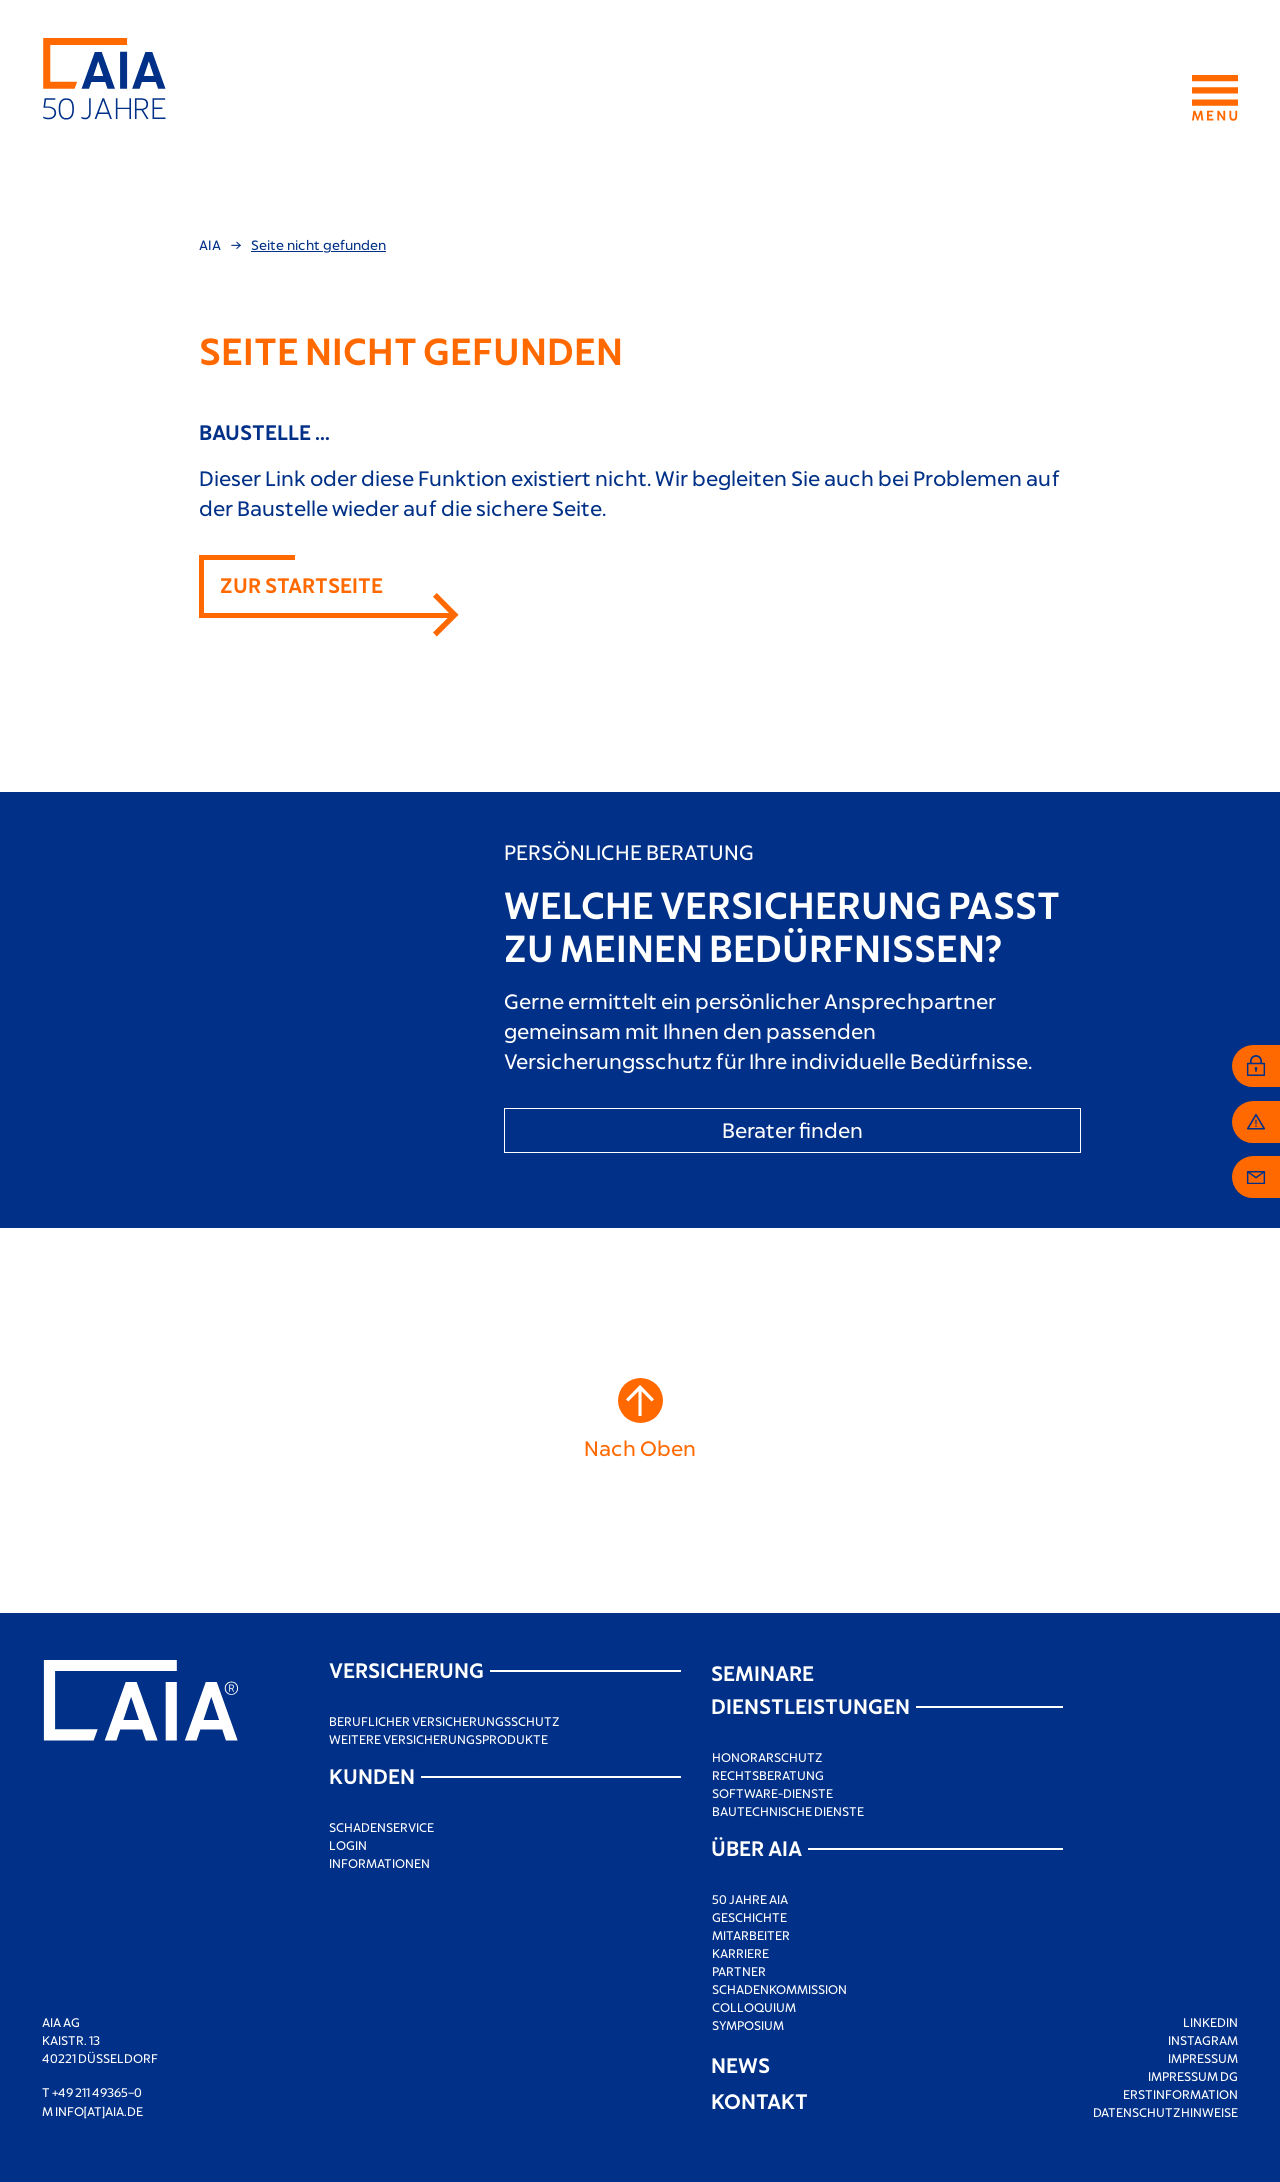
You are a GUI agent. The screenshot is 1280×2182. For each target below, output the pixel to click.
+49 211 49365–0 (97, 2092)
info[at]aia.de (99, 2111)
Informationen (379, 1863)
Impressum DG (1193, 2076)
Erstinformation (1180, 2094)
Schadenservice (381, 1827)
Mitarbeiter (751, 1935)
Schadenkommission (779, 1989)
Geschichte (749, 1917)
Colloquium (754, 2007)
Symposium (748, 2025)
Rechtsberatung (768, 1775)
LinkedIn (1210, 2022)
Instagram (1203, 2040)
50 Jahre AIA (750, 1899)
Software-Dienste (772, 1793)
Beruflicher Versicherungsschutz (444, 1721)
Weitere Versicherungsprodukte (438, 1739)
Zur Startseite (301, 584)
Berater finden (792, 1129)
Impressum (1203, 2058)
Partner (739, 1971)
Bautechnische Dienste (788, 1811)
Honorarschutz (767, 1757)
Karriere (740, 1953)
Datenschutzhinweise (1165, 2112)
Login (348, 1845)
